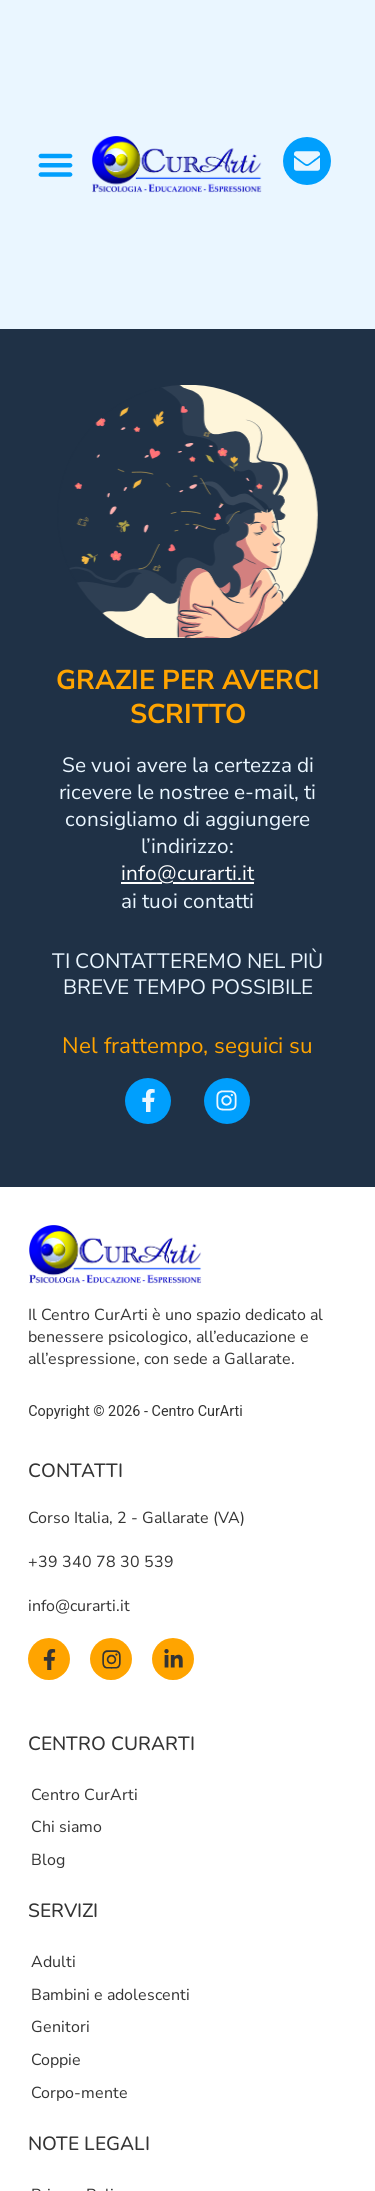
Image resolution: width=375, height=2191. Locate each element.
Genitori (60, 2027)
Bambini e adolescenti (110, 1995)
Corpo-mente (79, 2093)
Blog (48, 1860)
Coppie (56, 2060)
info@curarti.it (187, 873)
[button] (56, 165)
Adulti (53, 1962)
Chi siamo (66, 1827)
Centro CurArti (84, 1795)
